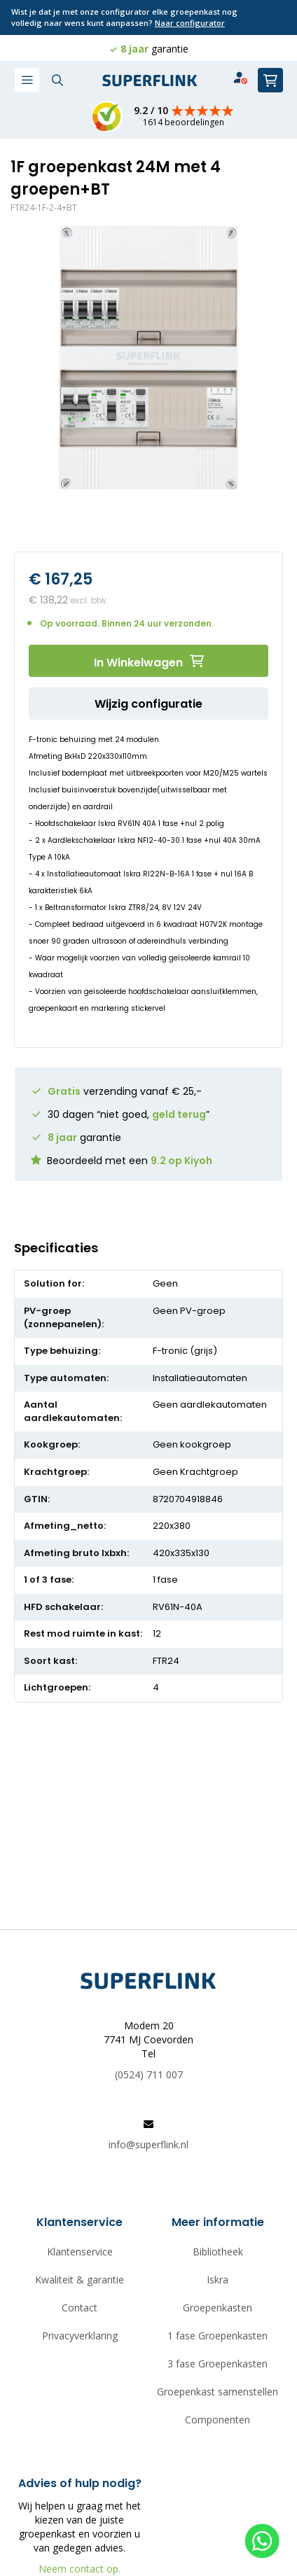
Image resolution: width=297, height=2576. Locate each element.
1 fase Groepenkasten (217, 2335)
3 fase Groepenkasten (217, 2363)
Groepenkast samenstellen (217, 2391)
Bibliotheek (218, 2251)
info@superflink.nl (148, 2144)
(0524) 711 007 (149, 2074)
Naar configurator (190, 23)
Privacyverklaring (80, 2335)
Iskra (217, 2279)
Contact (79, 2307)
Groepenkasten (217, 2307)
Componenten (217, 2419)
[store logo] (150, 81)
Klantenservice (80, 2251)
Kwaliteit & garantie (79, 2279)
